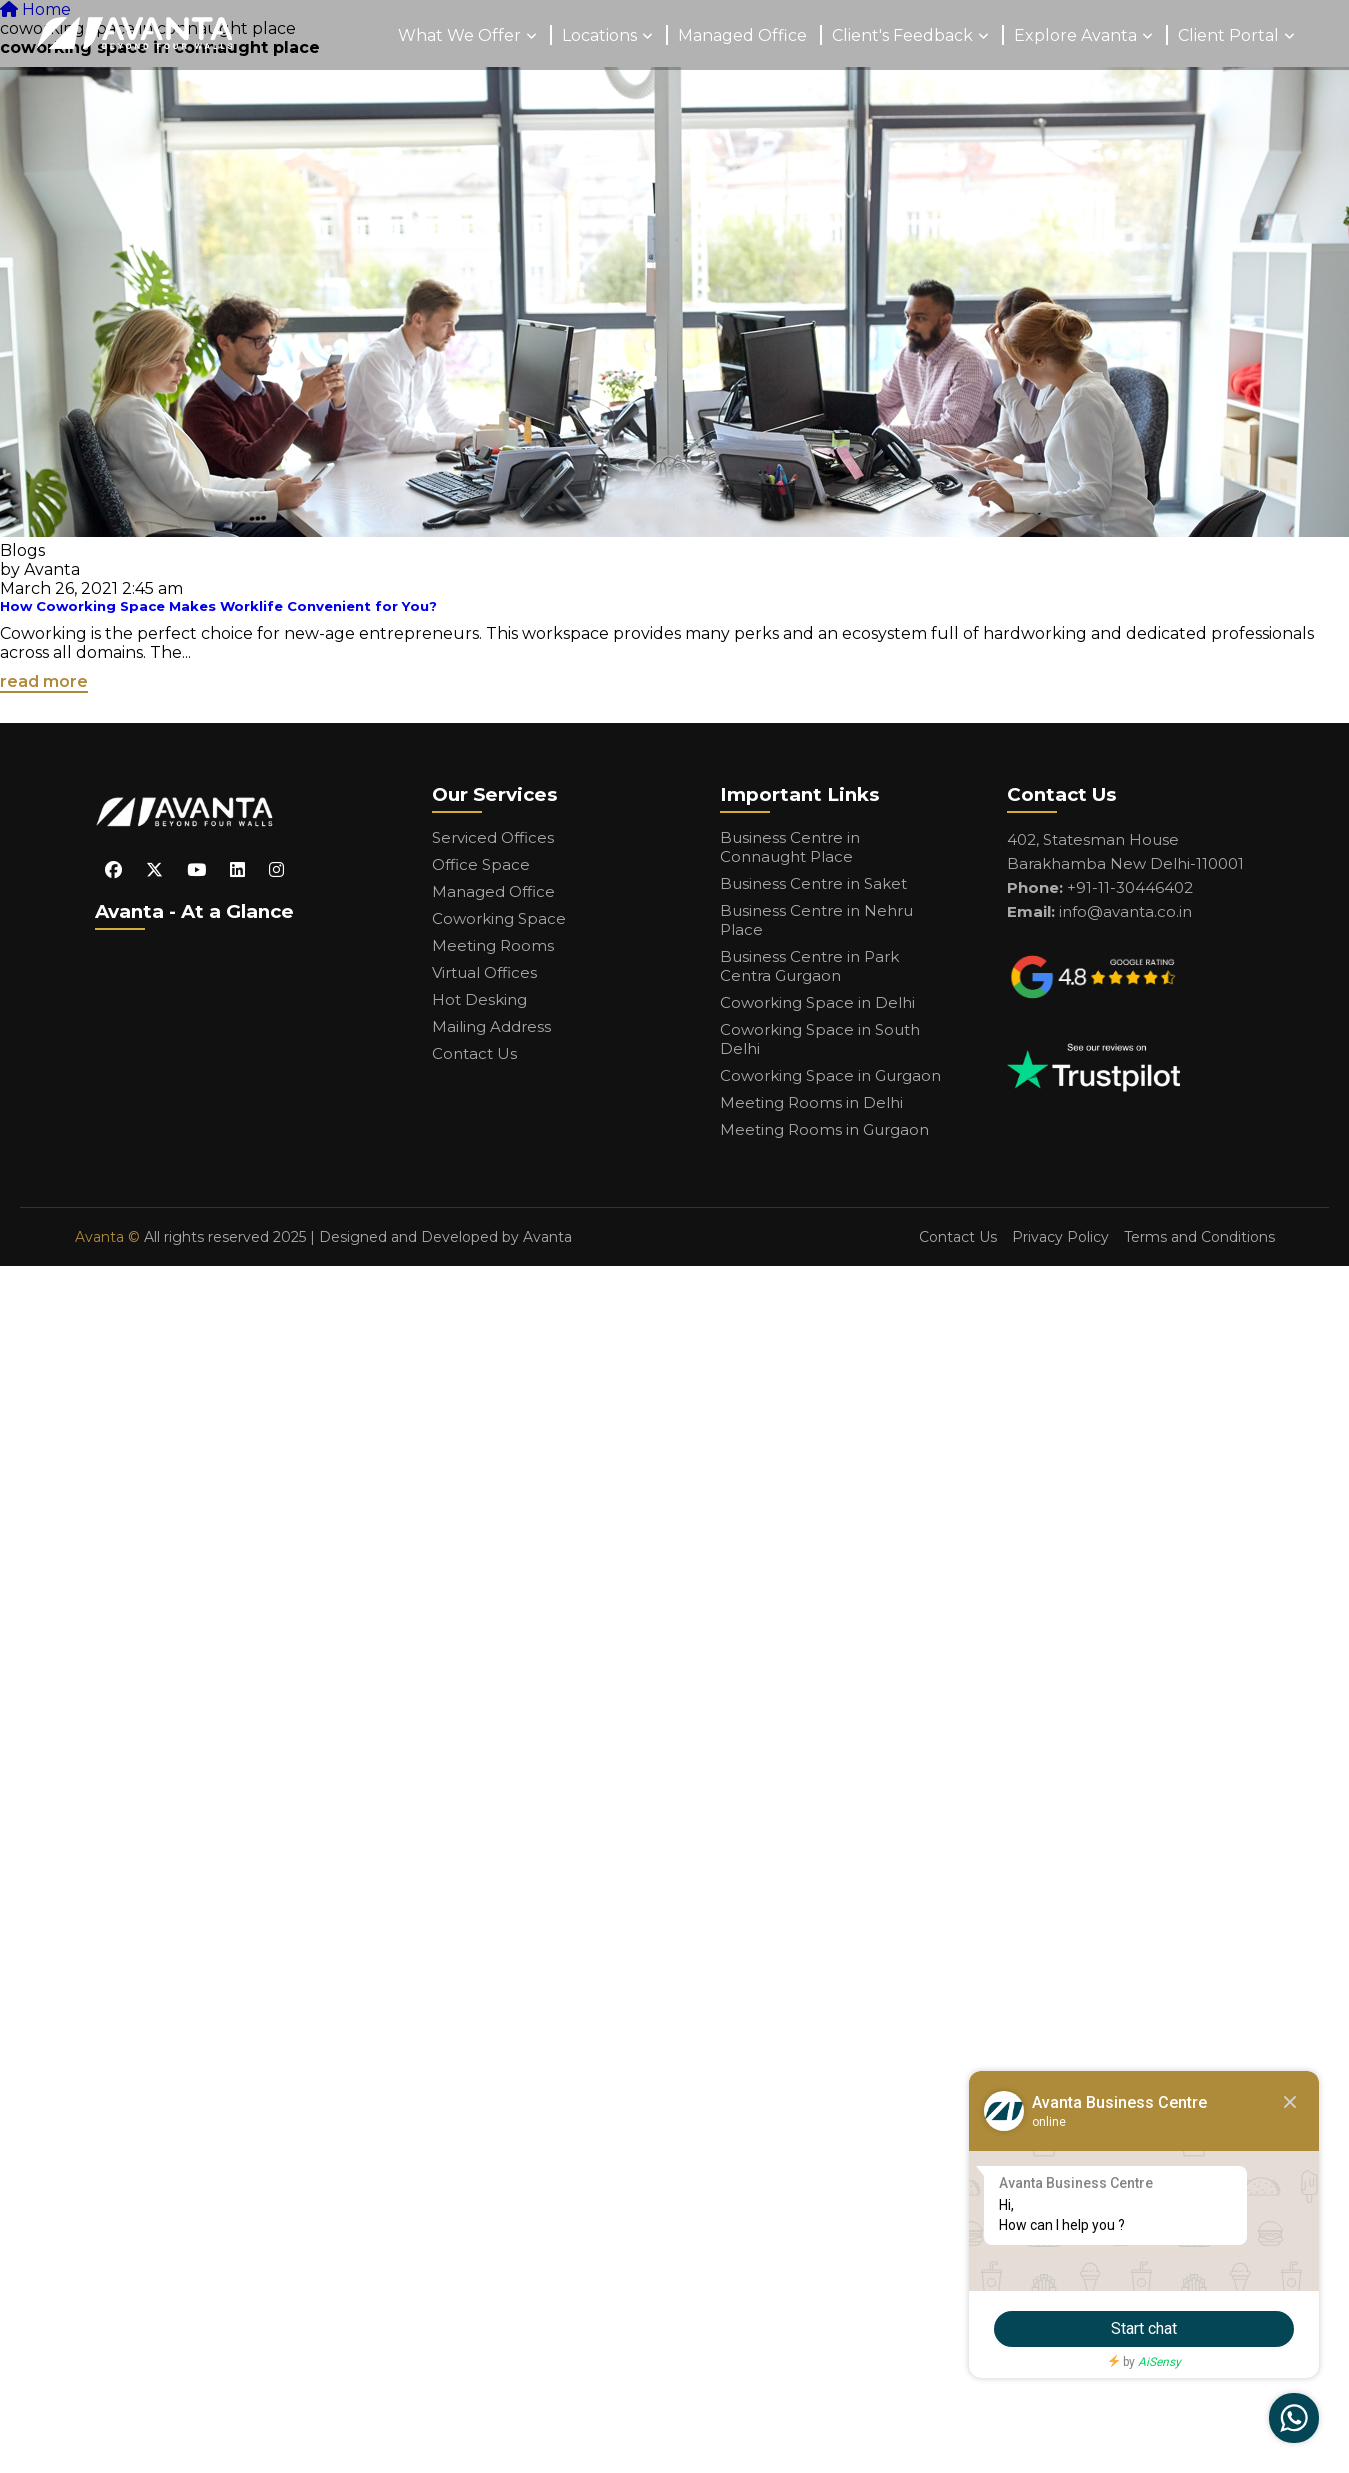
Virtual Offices (484, 972)
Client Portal (1228, 35)
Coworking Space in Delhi (817, 1002)
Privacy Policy (1060, 1237)
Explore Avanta (1075, 35)
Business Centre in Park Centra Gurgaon (809, 966)
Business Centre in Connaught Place (790, 847)
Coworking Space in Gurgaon (830, 1075)
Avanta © (107, 1237)
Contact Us (474, 1053)
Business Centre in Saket (813, 883)
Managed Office (742, 35)
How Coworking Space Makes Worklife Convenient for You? (218, 606)
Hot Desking (479, 999)
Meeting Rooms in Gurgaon (824, 1129)
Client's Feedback (902, 35)
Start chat (1144, 2328)
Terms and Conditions (1199, 1237)
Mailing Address (491, 1026)
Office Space (481, 864)
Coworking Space (499, 918)
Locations (599, 35)
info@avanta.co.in (1125, 911)
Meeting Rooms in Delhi (811, 1102)
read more (44, 681)
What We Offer (459, 35)
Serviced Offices (493, 837)
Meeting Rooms (493, 945)
